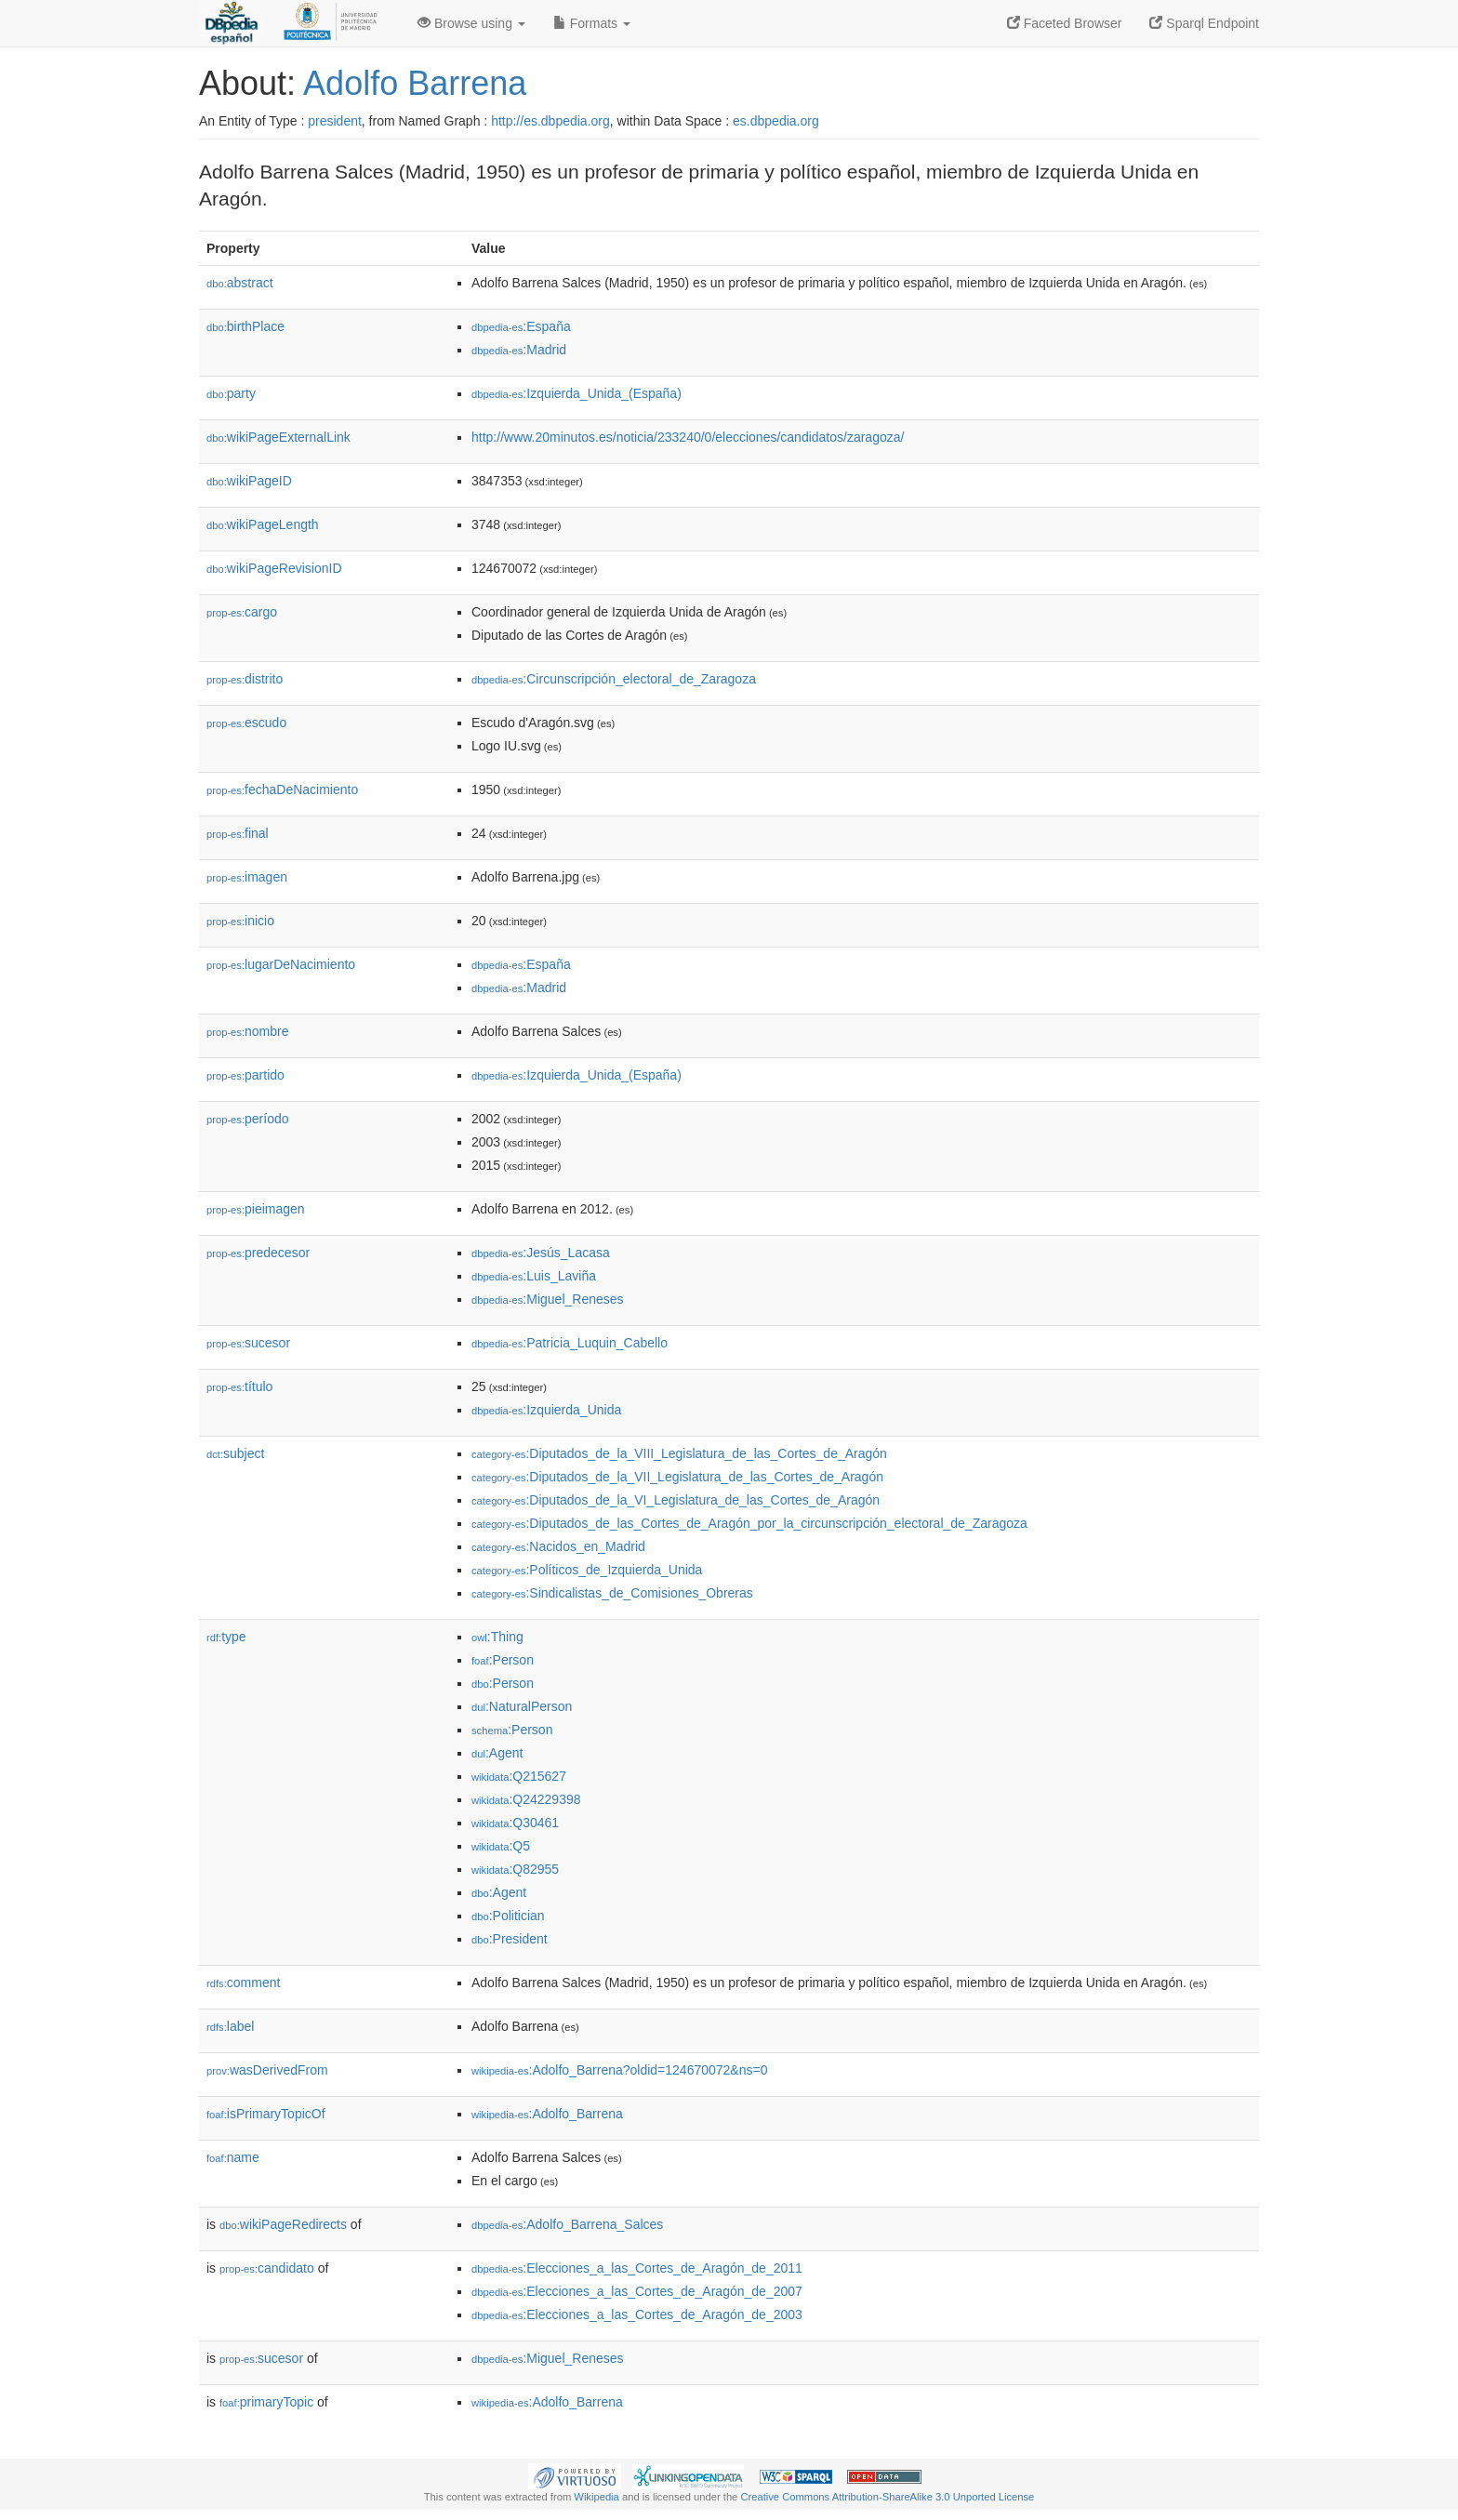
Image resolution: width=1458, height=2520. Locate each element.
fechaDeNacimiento (282, 789)
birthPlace (245, 326)
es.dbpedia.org (776, 120)
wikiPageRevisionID (274, 568)
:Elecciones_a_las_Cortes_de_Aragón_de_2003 (636, 2314)
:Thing (497, 1636)
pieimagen (255, 1208)
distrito (244, 678)
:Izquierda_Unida (546, 1409)
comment (243, 1982)
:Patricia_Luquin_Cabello (569, 1342)
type (226, 1636)
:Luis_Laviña (533, 1275)
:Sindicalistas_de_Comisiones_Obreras (612, 1592)
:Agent (497, 1752)
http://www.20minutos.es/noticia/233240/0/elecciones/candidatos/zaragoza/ (687, 437)
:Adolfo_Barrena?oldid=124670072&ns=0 (619, 2069)
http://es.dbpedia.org (550, 120)
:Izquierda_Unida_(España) (576, 393)
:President (509, 1938)
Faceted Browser (1064, 23)
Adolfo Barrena (414, 83)
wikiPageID (249, 480)
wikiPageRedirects (283, 2224)
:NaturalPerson (521, 1706)
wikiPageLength (262, 524)
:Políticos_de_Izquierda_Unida (586, 1569)
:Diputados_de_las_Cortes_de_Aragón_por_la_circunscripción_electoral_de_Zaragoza (749, 1523)
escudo (246, 722)
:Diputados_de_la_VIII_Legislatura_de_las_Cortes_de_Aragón (679, 1453)
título (239, 1386)
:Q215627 (518, 1776)
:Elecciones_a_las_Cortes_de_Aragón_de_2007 (636, 2291)
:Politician (508, 1915)
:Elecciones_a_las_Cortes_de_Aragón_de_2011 (636, 2268)
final (237, 833)
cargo (241, 611)
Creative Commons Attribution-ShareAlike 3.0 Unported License (887, 2496)
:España (521, 326)
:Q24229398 (526, 1799)
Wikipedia (596, 2496)
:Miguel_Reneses (547, 1299)
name (232, 2157)
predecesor (258, 1252)
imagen (246, 876)
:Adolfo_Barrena (547, 2113)
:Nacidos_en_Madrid (558, 1546)
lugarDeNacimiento (280, 964)
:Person (502, 1659)
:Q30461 (515, 1822)
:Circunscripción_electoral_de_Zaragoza (613, 678)
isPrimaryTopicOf (265, 2113)
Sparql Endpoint (1204, 23)
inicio (240, 920)
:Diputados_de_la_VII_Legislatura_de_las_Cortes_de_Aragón (677, 1476)
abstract (239, 282)
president (335, 120)
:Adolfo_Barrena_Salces (567, 2224)
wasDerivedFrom (267, 2069)
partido (245, 1075)
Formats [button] (591, 23)
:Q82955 (515, 1869)
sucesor (248, 1342)
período (247, 1118)
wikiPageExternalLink (278, 437)
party (231, 393)
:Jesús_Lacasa (540, 1252)
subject (235, 1453)
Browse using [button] (471, 23)
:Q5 (500, 1845)
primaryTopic (266, 2401)
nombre (247, 1031)
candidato (266, 2268)
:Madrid (518, 349)
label (230, 2026)
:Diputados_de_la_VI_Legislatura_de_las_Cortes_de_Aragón (675, 1499)
